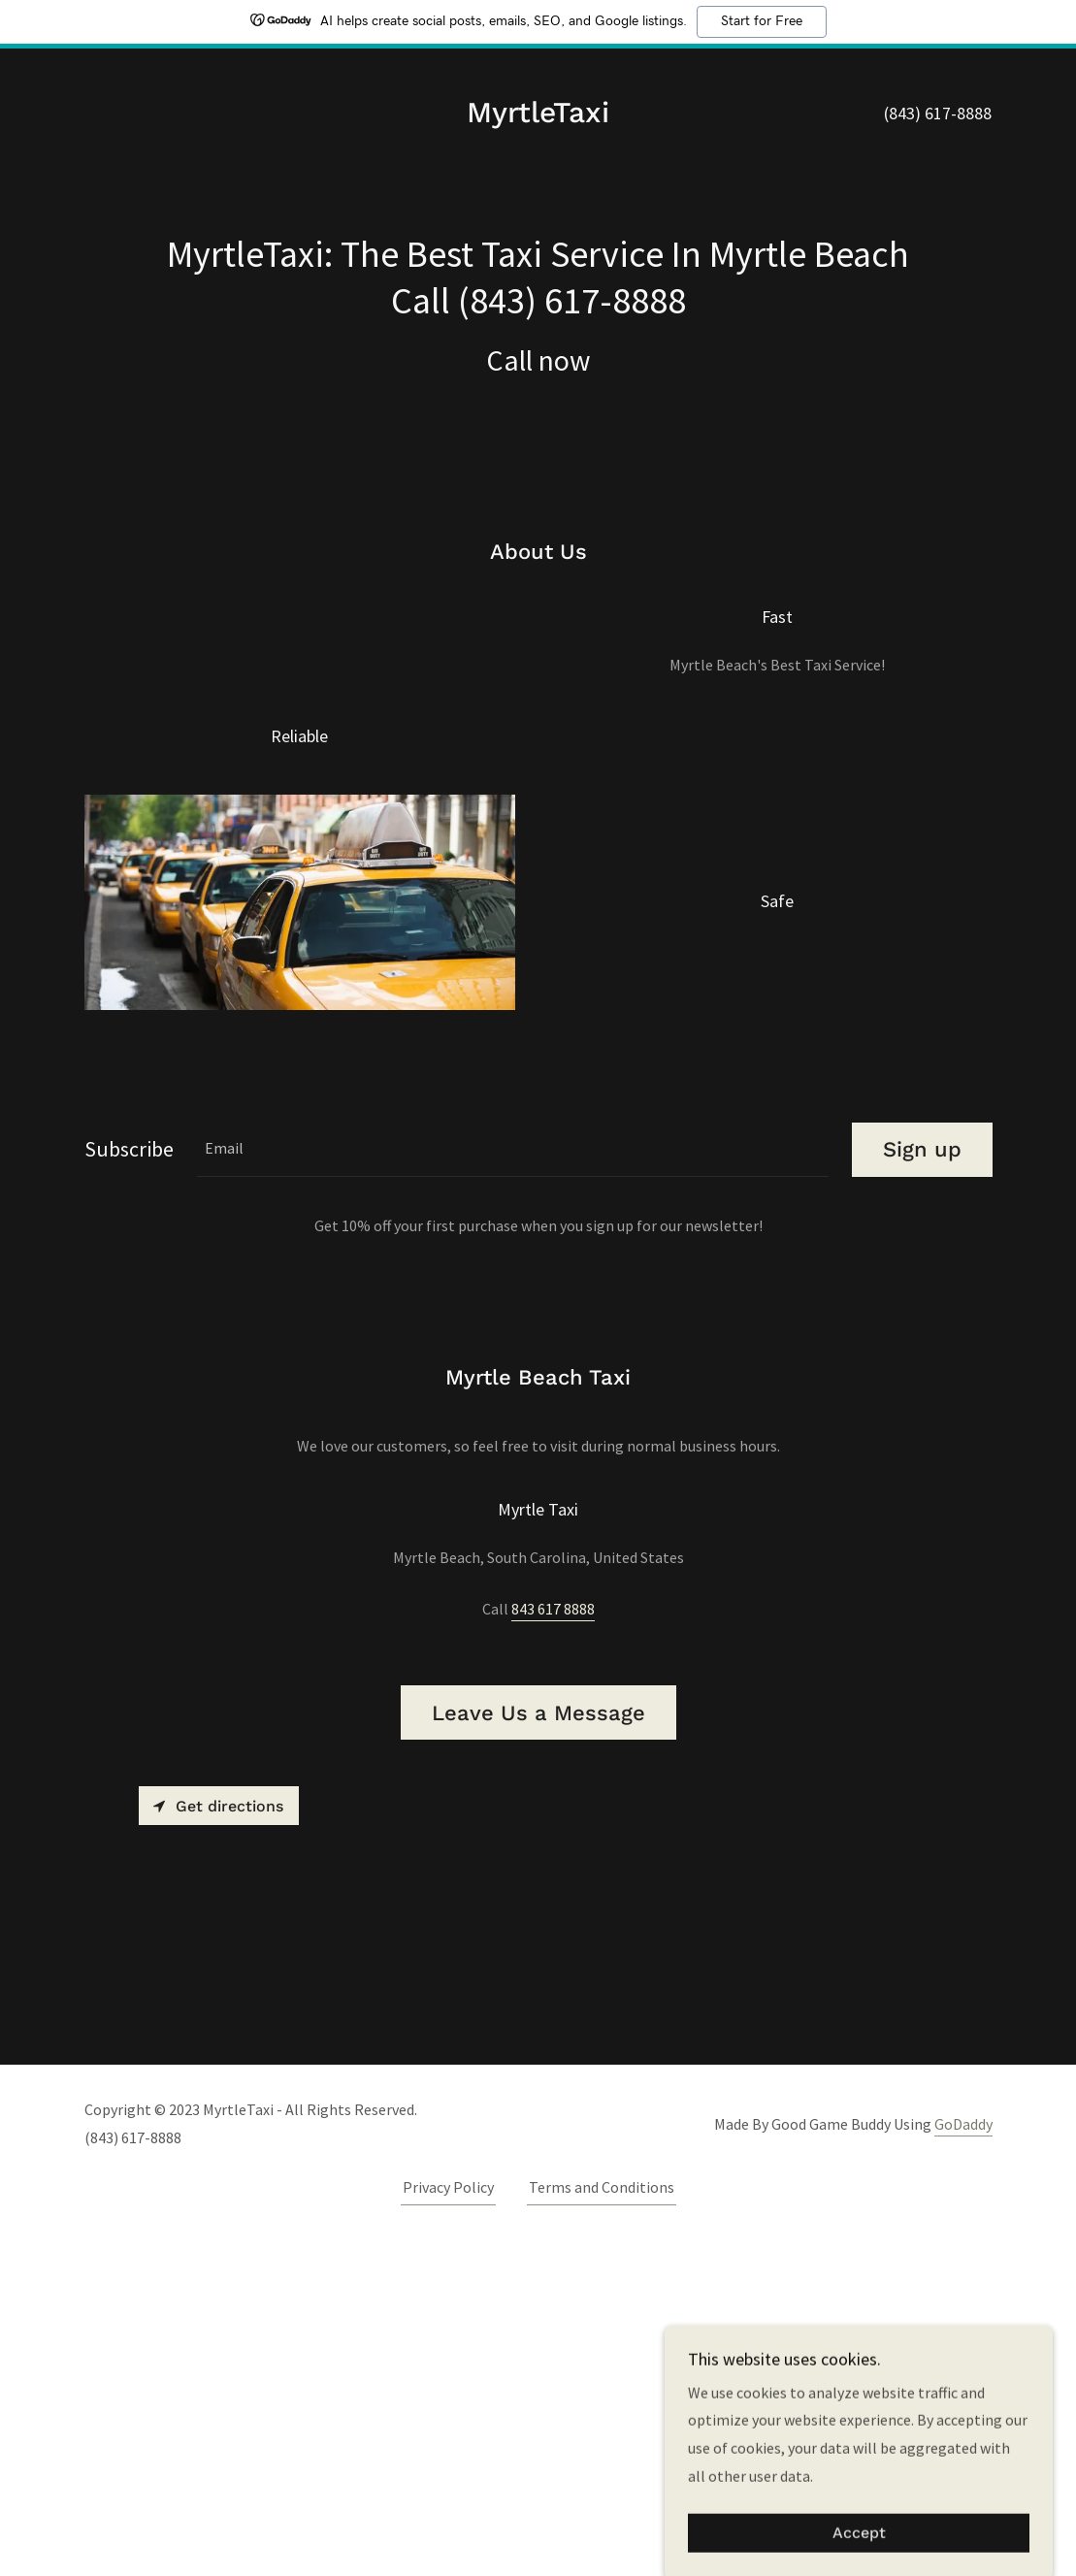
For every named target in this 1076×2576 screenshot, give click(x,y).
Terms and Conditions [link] (601, 2522)
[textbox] (513, 1485)
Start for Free (761, 21)
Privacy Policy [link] (448, 2522)
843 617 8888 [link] (553, 1944)
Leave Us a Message (538, 2049)
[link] (538, 116)
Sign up (922, 1485)
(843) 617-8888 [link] (938, 113)
